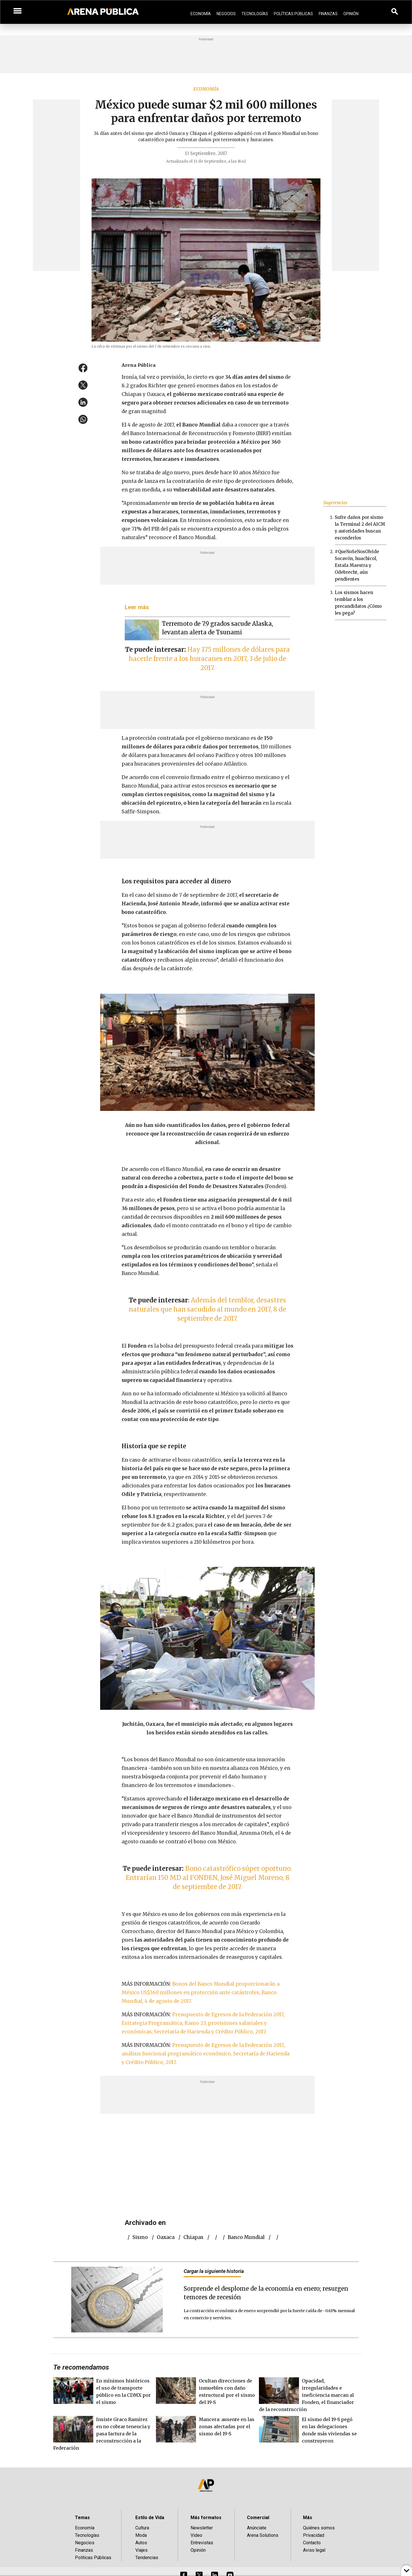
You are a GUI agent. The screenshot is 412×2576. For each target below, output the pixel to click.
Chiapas (193, 2237)
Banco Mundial (246, 2237)
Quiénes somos (319, 2528)
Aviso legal (314, 2550)
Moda (141, 2535)
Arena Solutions (262, 2535)
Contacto (312, 2542)
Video (196, 2535)
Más (307, 2517)
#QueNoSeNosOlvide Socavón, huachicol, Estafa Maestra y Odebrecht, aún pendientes (357, 565)
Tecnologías (254, 13)
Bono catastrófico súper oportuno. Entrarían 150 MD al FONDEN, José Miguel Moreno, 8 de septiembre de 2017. (209, 1877)
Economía (201, 13)
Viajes (141, 2550)
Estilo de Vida (149, 2517)
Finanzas (328, 13)
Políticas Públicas (293, 13)
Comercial (258, 2517)
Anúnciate (256, 2528)
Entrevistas (202, 2542)
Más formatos (206, 2517)
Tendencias (146, 2557)
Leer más (137, 607)
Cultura (142, 2528)
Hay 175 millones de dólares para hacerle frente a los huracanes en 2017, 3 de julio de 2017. (209, 659)
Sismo (140, 2237)
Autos (141, 2542)
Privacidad (313, 2535)
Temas (82, 2517)
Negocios (226, 13)
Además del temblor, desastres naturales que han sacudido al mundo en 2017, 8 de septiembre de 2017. (207, 1309)
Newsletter (202, 2528)
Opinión (350, 13)
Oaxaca (166, 2237)
